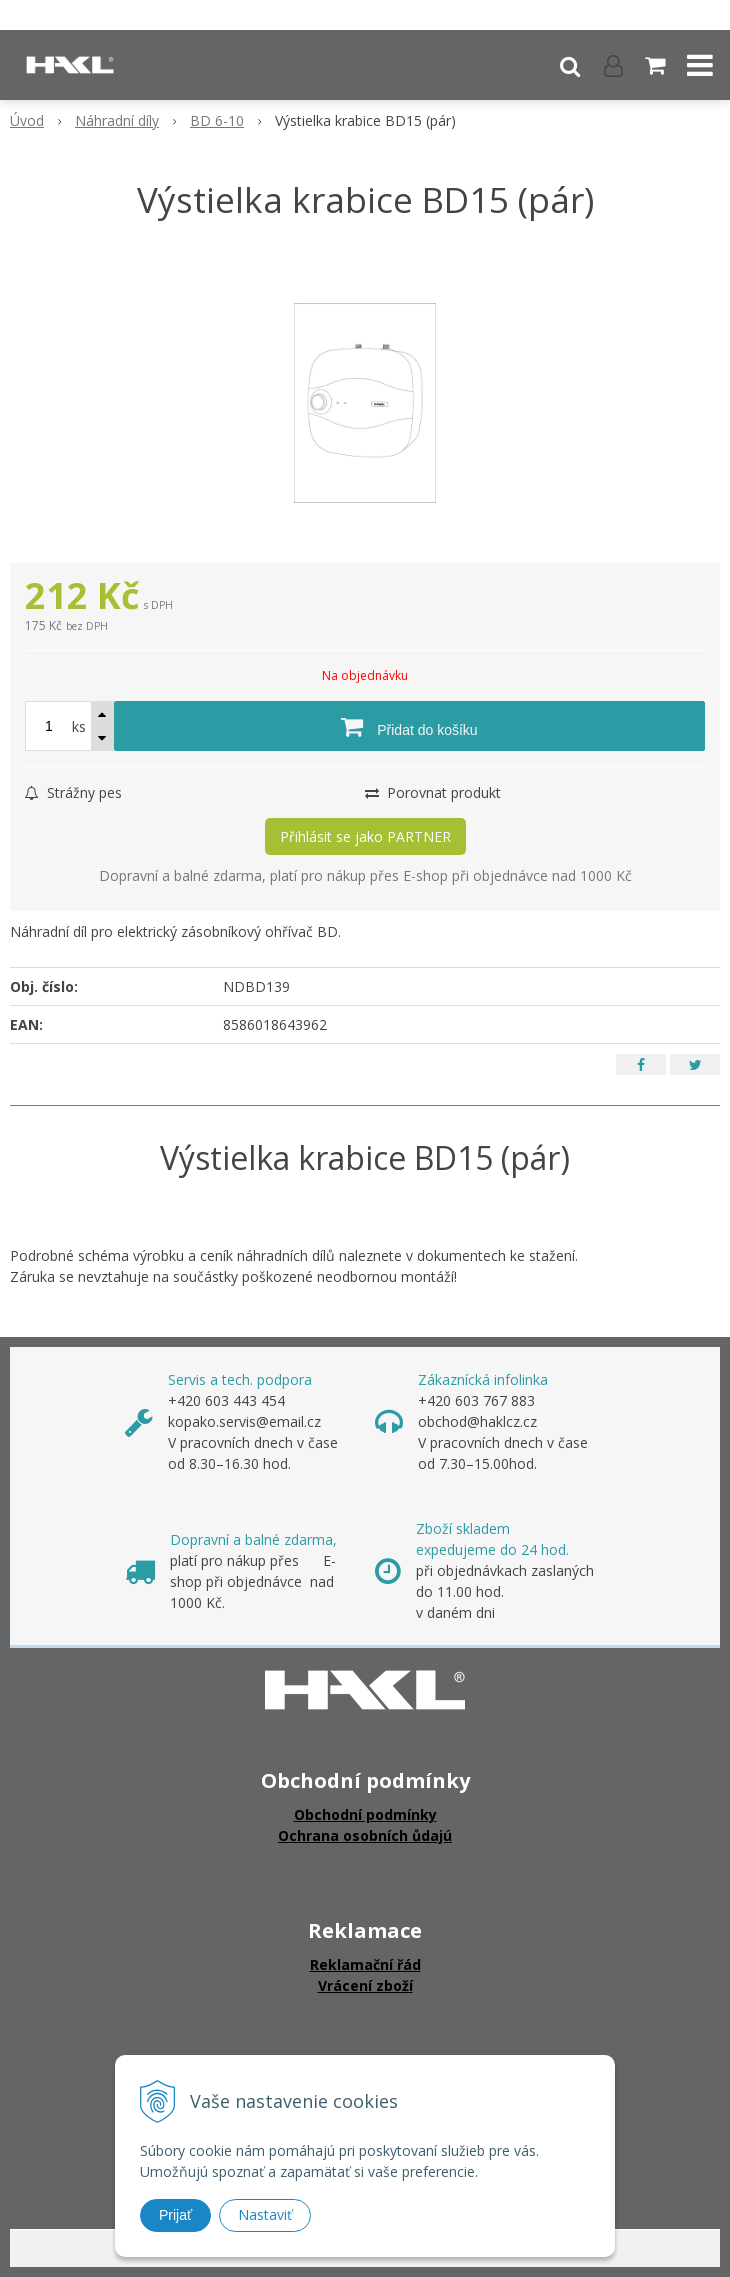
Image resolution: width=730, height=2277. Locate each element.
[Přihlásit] (613, 65)
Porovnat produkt (433, 792)
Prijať (175, 2215)
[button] (570, 65)
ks (79, 726)
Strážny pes (73, 792)
